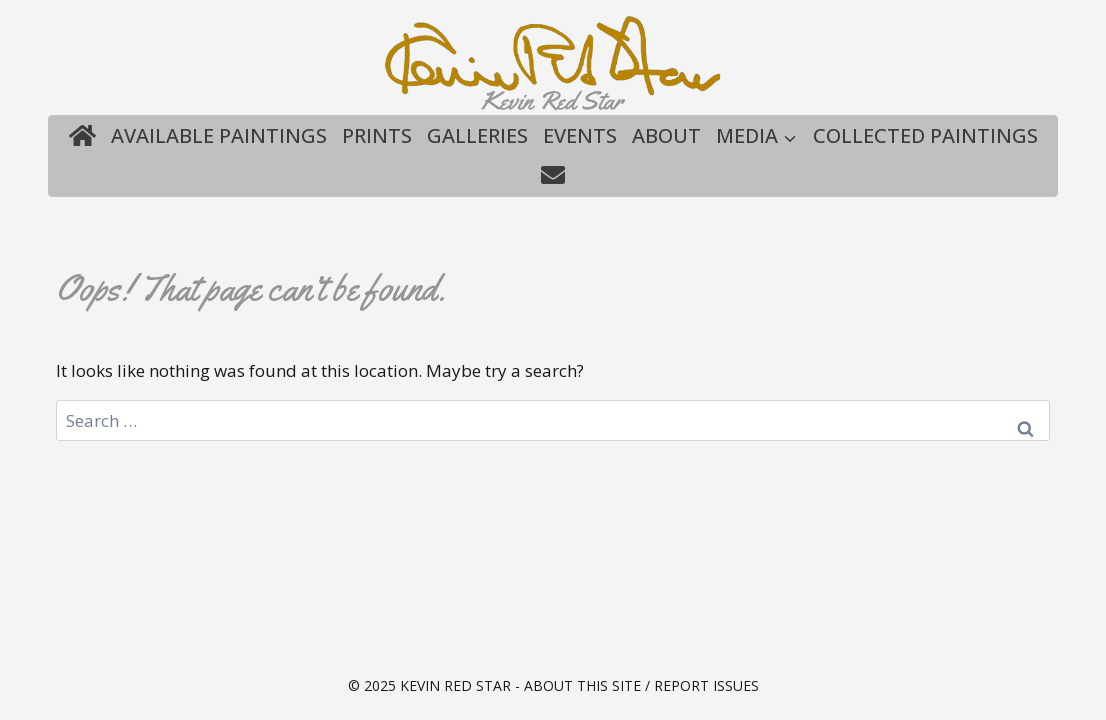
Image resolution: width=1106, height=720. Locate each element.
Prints (377, 135)
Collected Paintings (925, 135)
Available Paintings (219, 135)
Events (580, 135)
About (666, 135)
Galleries (477, 135)
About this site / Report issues (641, 685)
